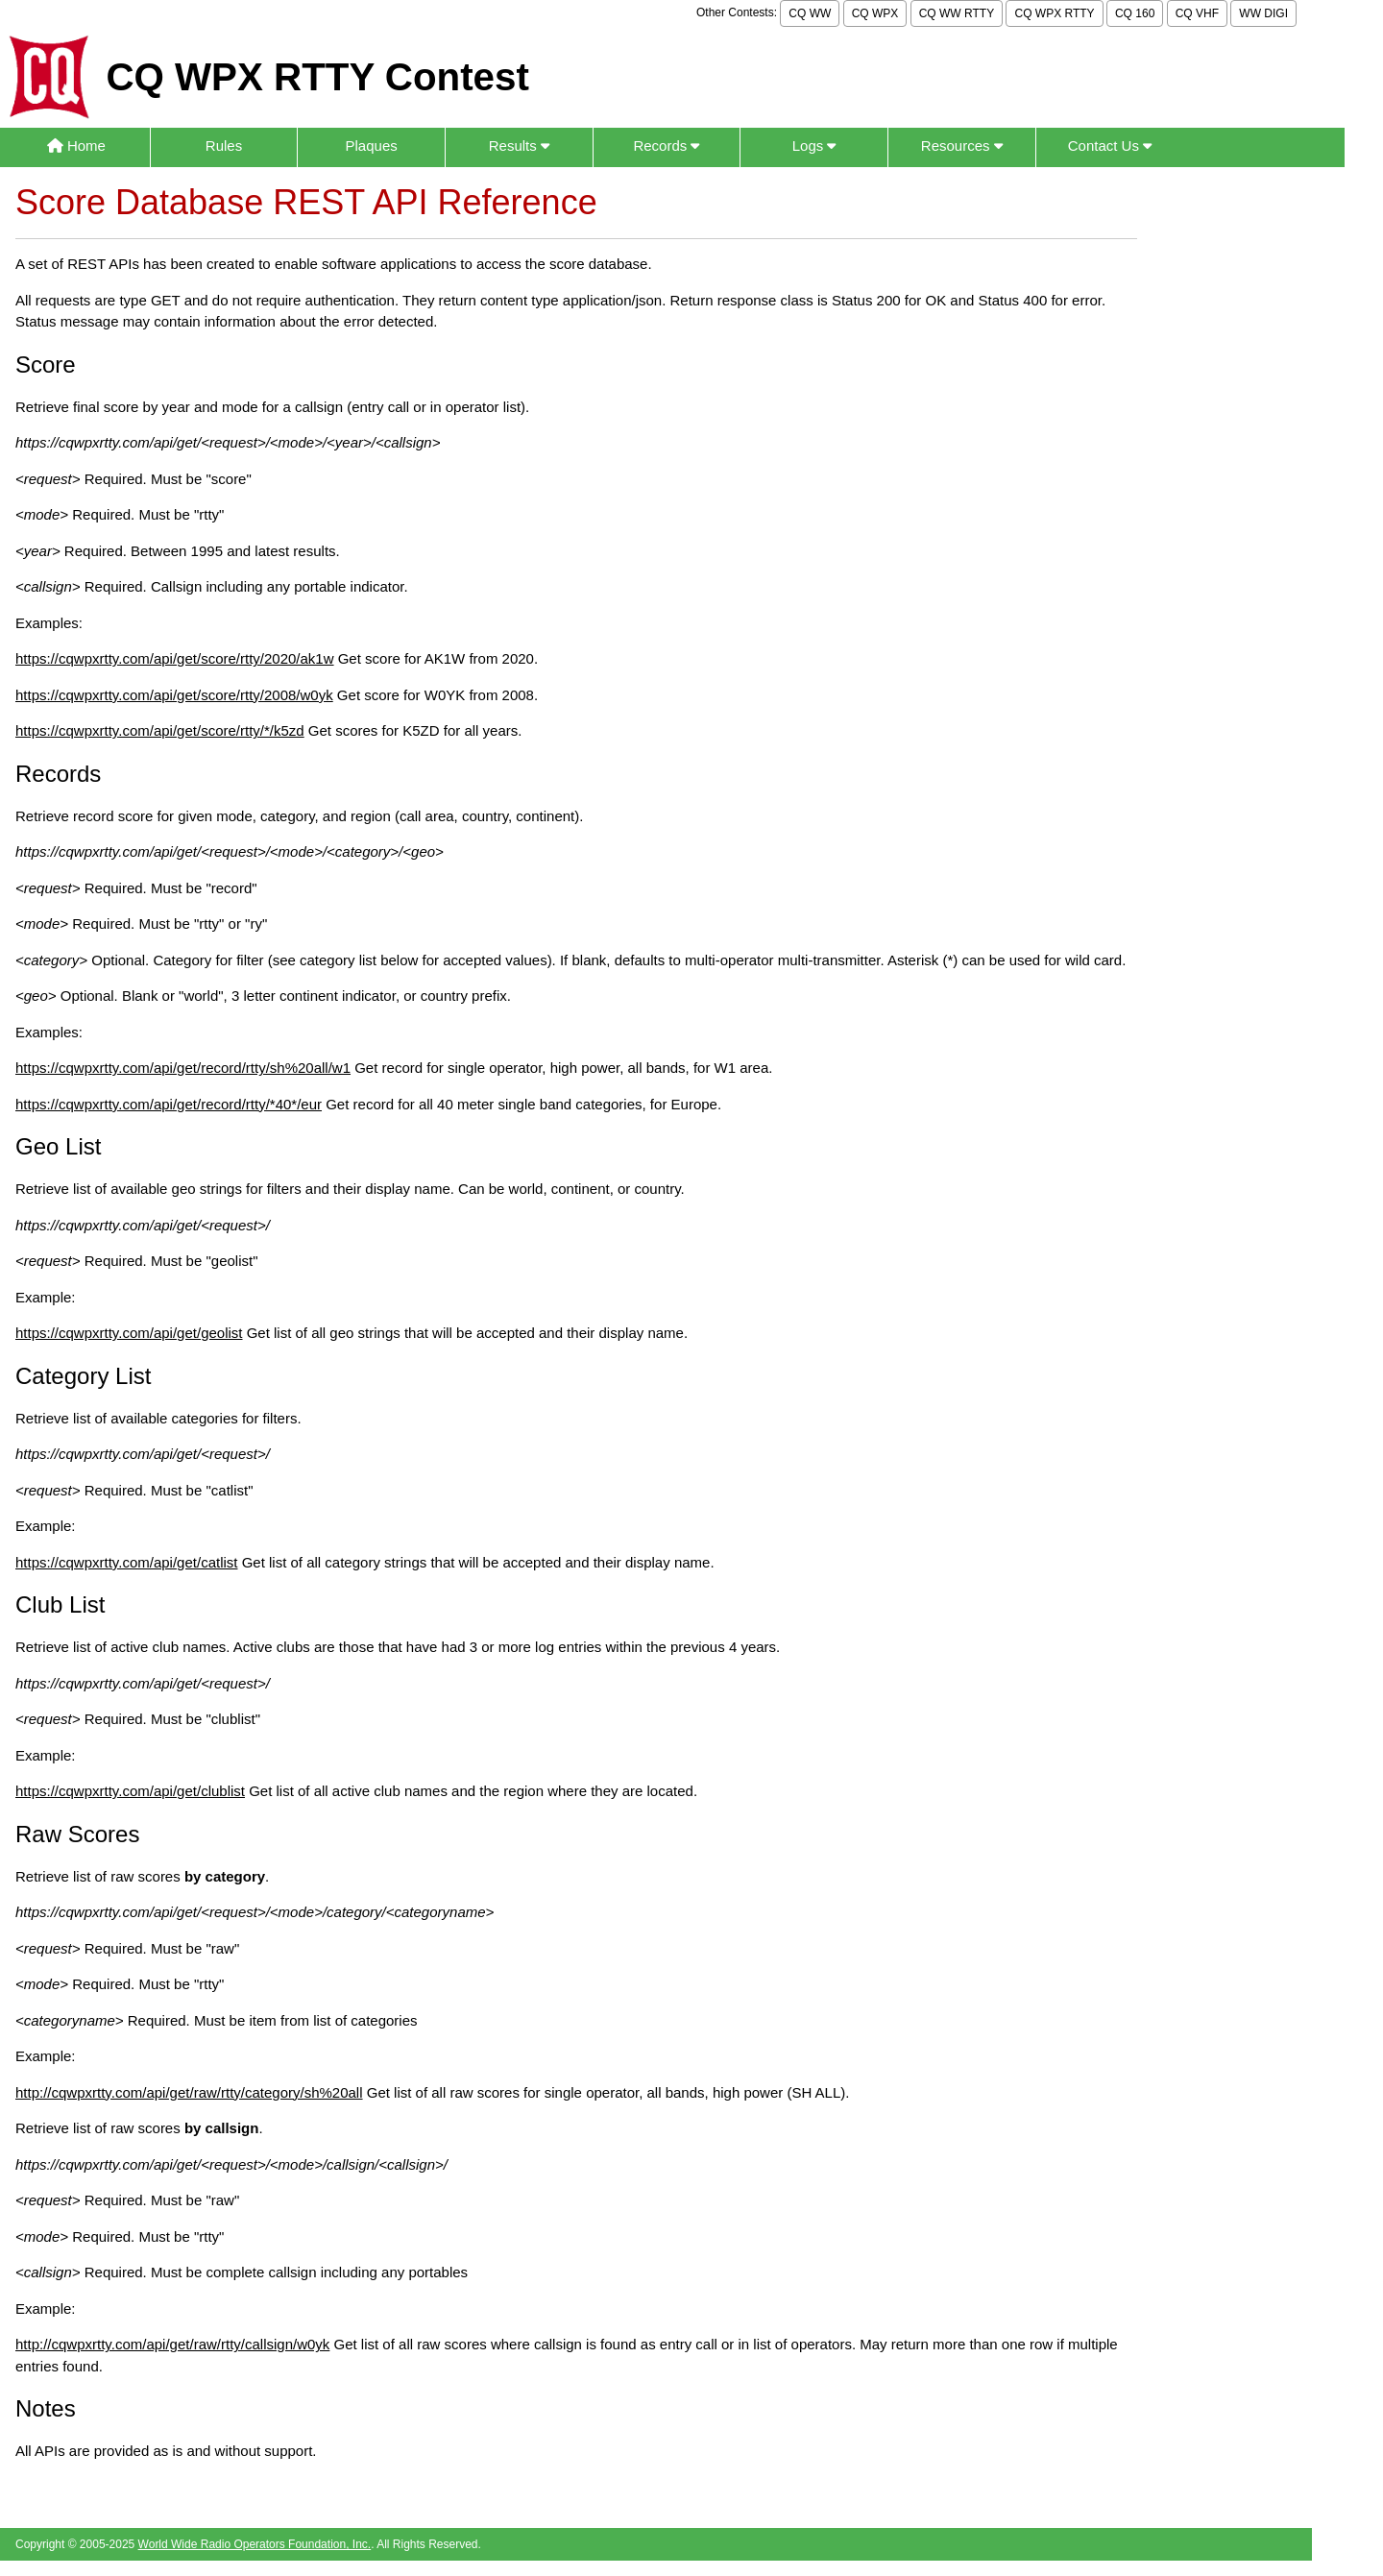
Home (76, 145)
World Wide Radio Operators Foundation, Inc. (255, 2544)
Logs (814, 145)
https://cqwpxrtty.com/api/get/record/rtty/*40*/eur (168, 1104)
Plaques (372, 145)
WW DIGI (1263, 13)
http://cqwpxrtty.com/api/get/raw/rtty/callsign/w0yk (172, 2344)
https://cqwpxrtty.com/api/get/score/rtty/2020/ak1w (174, 658)
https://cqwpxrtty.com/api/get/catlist (126, 1562)
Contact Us (1110, 145)
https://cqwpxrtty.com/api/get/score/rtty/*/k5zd (159, 730)
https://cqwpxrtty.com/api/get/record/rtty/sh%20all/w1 (183, 1067)
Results (519, 145)
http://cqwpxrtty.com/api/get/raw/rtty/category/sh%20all (189, 2092)
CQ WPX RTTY (1054, 13)
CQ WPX (875, 13)
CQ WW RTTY (956, 13)
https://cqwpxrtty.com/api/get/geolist (129, 1332)
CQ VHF (1197, 13)
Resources (962, 145)
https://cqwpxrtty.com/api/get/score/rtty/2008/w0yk (174, 695)
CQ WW (810, 13)
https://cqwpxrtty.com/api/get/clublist (130, 1791)
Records (666, 145)
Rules (224, 145)
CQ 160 (1134, 13)
